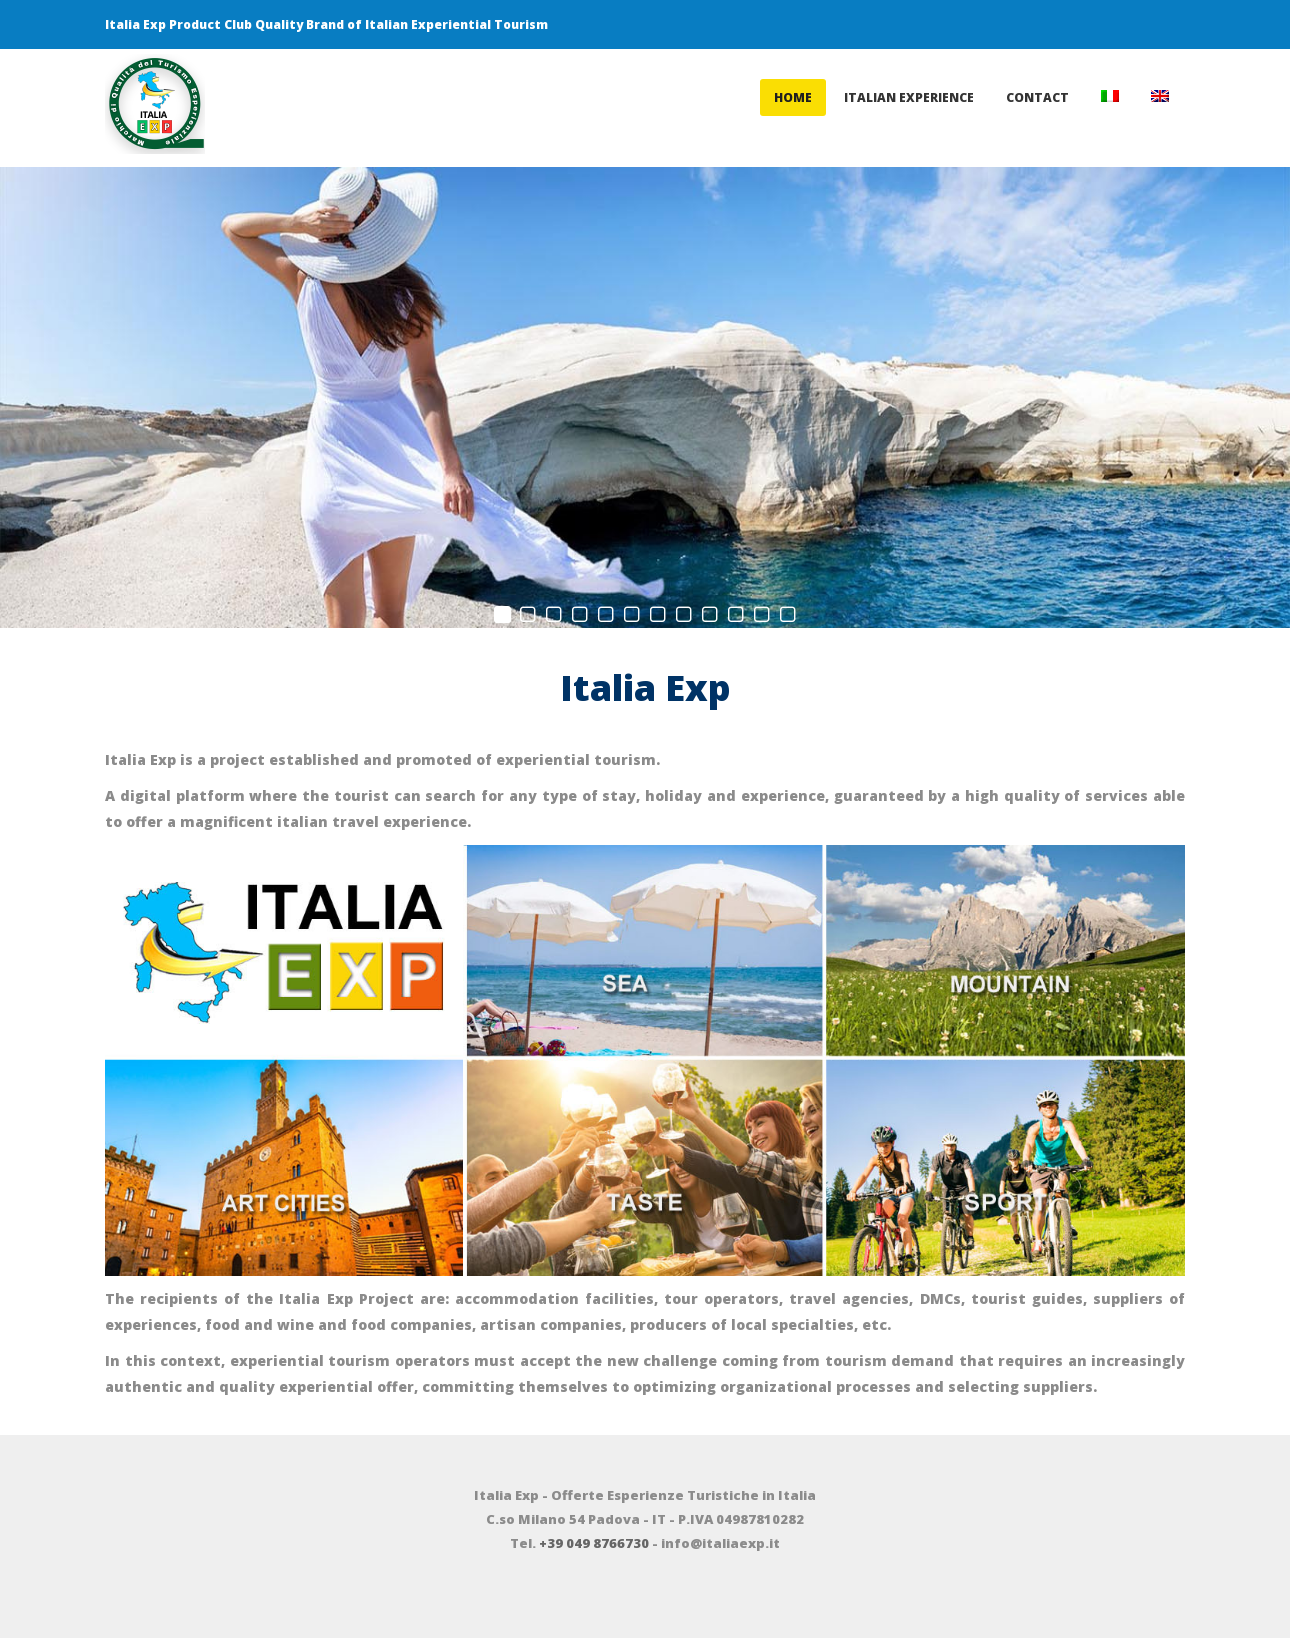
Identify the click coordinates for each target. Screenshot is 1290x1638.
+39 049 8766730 (594, 1543)
